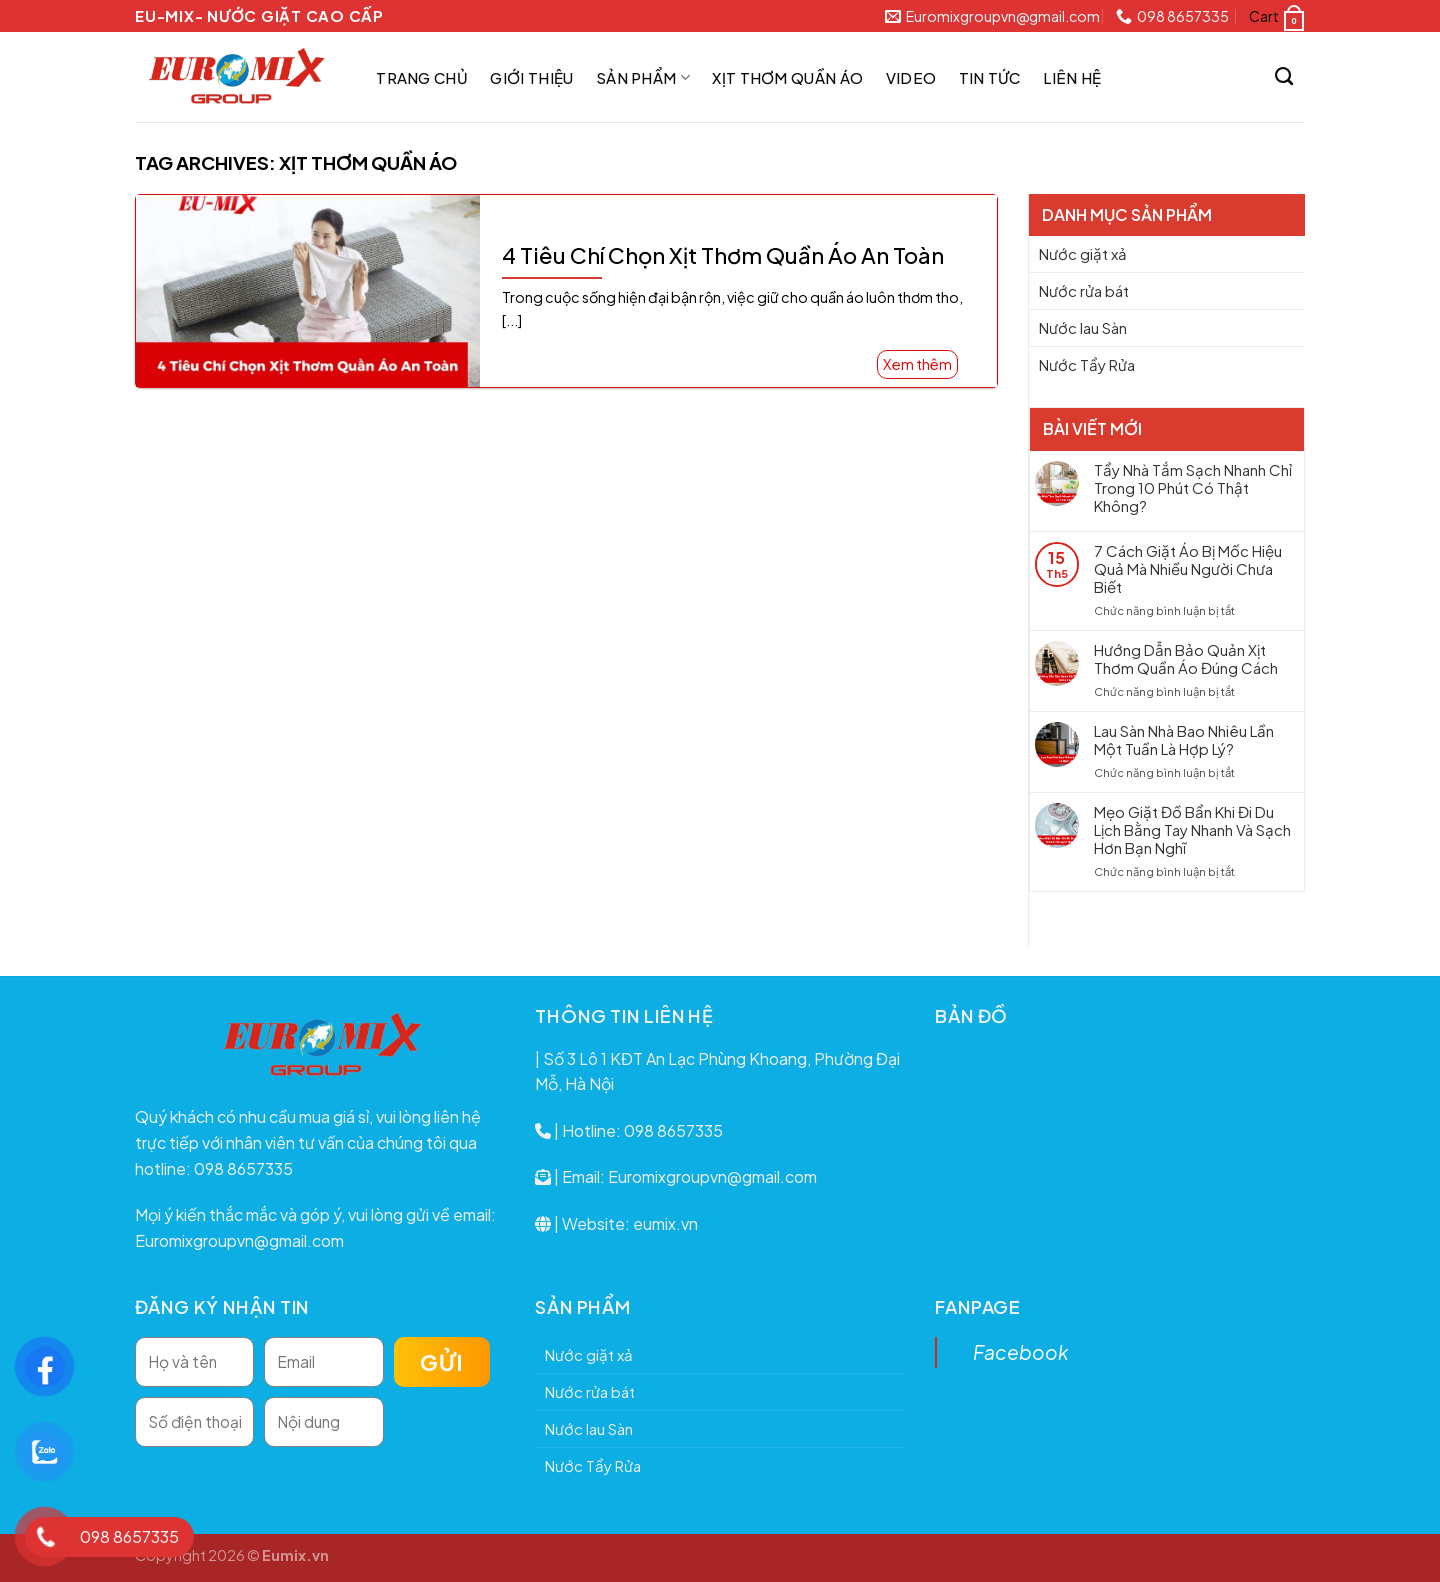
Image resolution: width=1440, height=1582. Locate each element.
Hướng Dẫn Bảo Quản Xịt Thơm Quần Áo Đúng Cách (1186, 659)
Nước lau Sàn (1083, 327)
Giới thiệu (531, 77)
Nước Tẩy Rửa (1087, 364)
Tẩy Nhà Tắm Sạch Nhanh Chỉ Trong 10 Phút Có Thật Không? (1193, 488)
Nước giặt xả (1083, 253)
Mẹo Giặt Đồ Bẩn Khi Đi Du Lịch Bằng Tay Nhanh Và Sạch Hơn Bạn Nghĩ (1192, 830)
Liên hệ (1072, 77)
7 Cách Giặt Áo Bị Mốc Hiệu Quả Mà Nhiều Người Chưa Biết (1188, 569)
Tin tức (990, 77)
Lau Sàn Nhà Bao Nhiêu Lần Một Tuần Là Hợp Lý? (1184, 740)
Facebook (1021, 1352)
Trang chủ (422, 77)
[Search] (1284, 77)
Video (911, 77)
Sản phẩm (643, 77)
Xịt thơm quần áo (787, 77)
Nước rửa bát (1084, 290)
